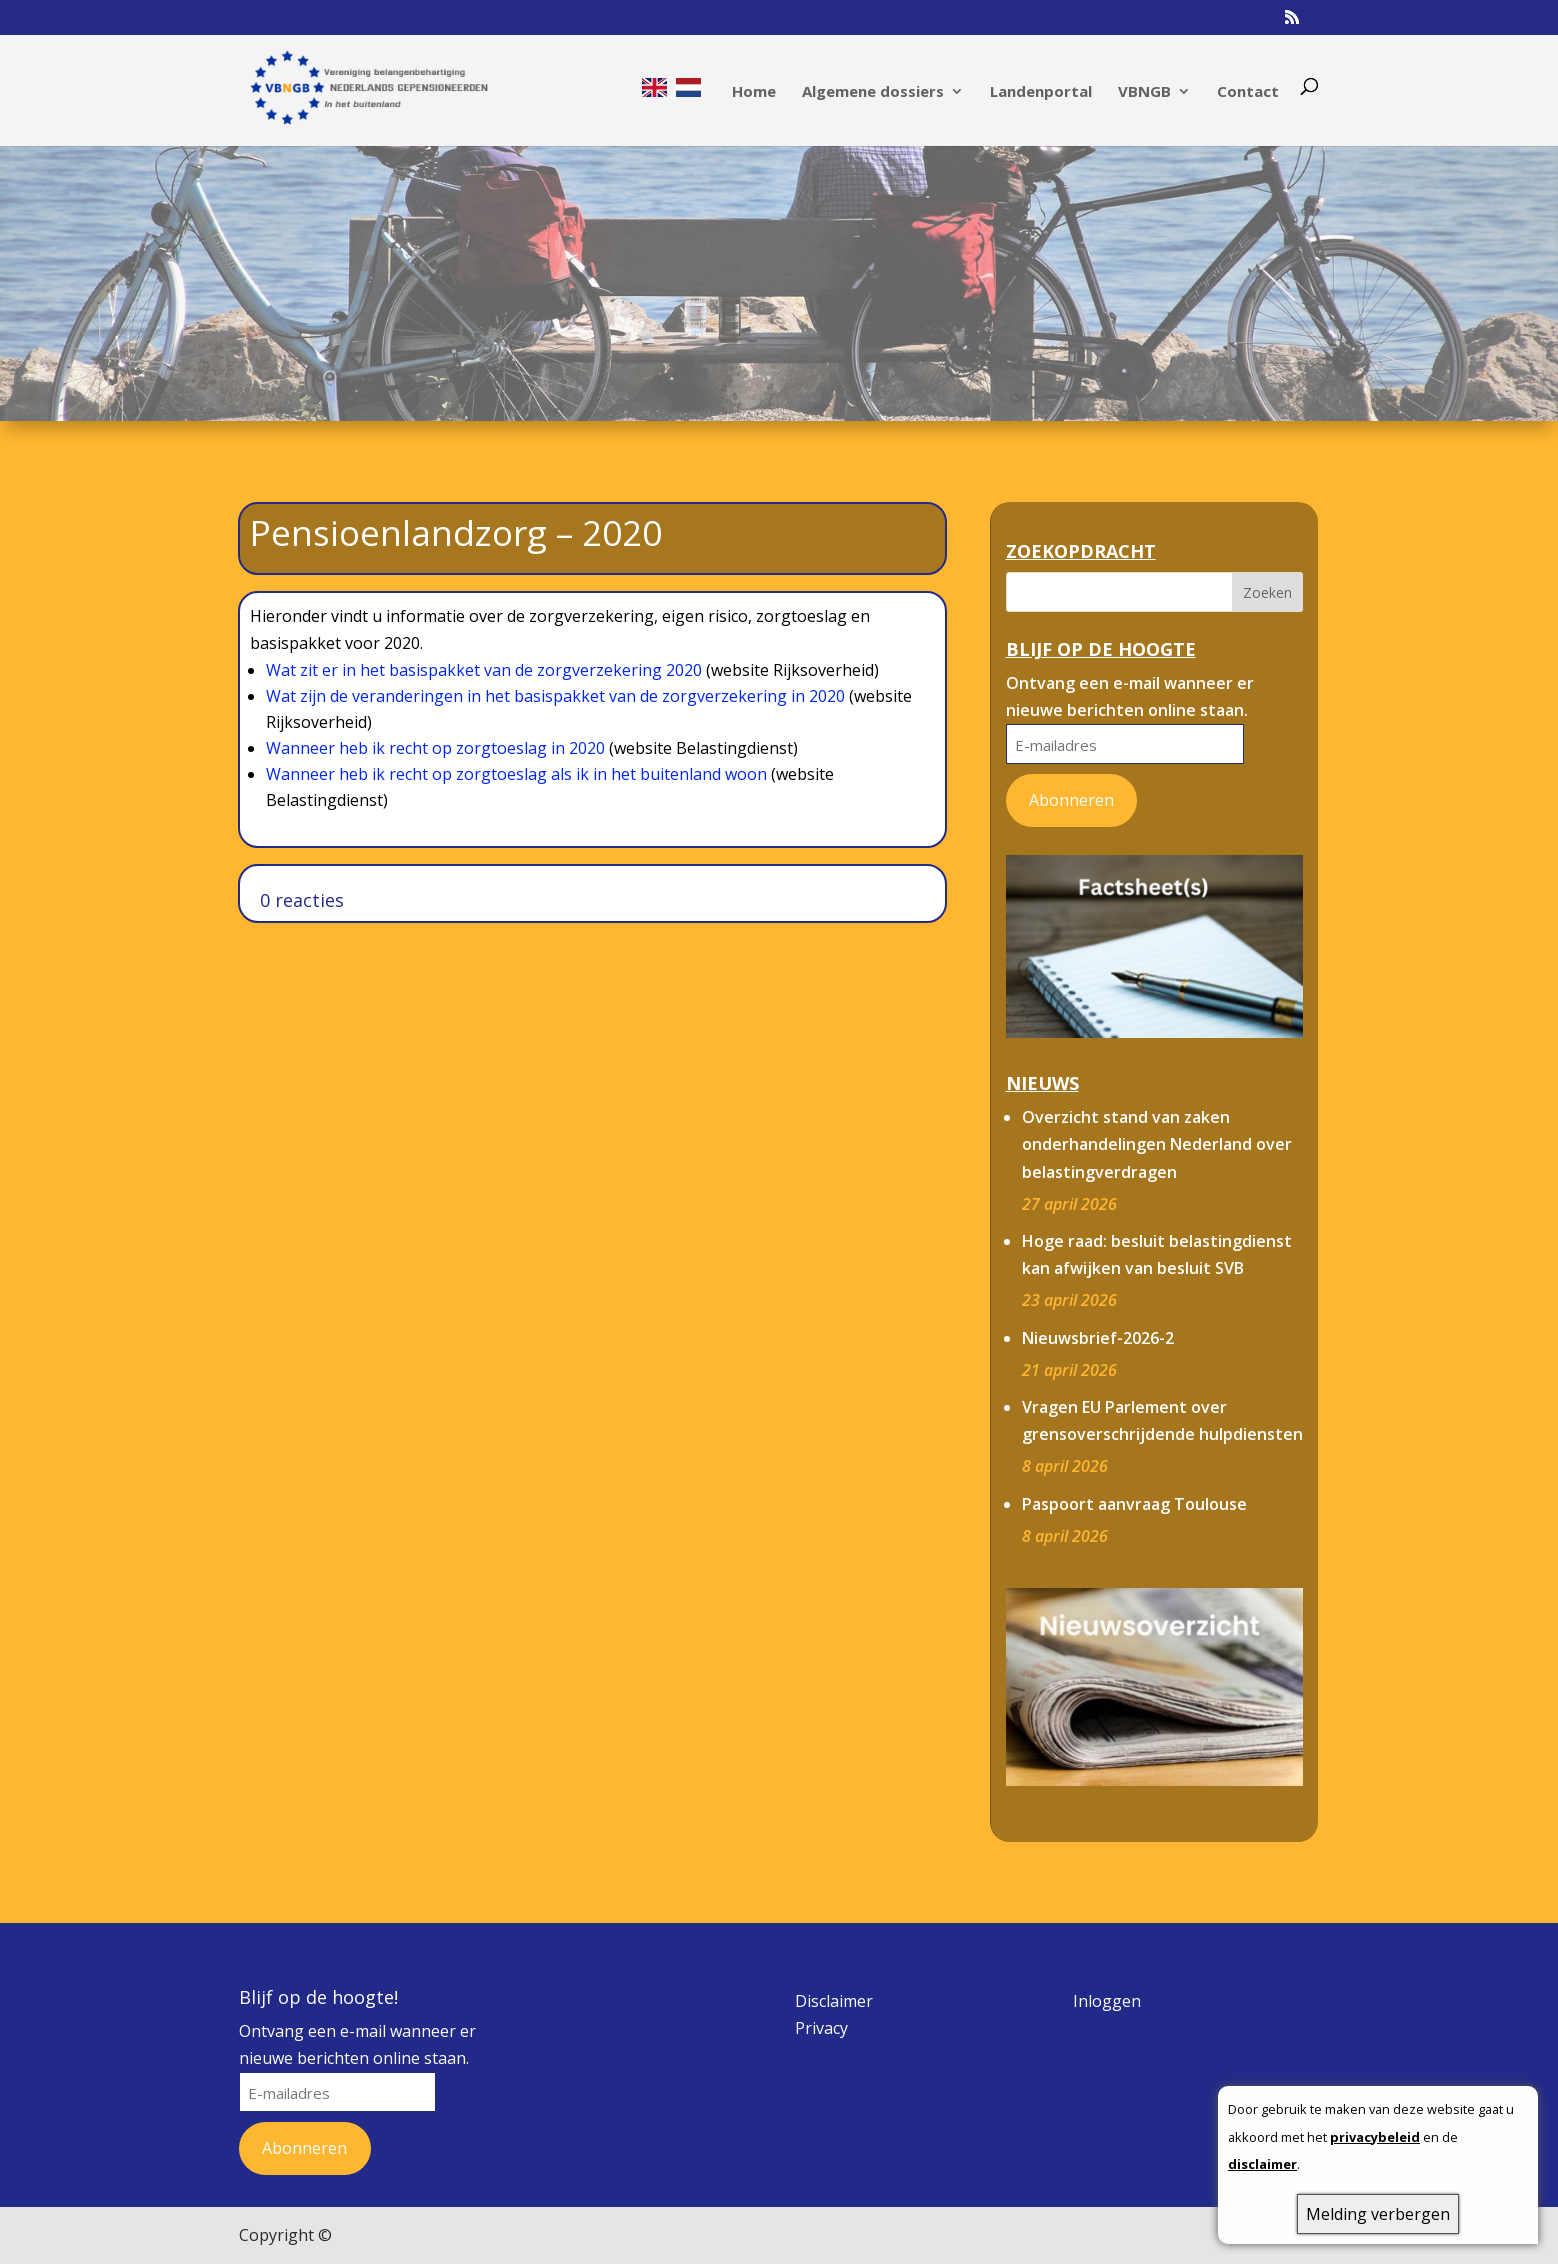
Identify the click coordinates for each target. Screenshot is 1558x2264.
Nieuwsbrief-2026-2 (1098, 1338)
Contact (1248, 92)
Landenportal (1041, 92)
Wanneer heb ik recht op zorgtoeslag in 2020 (435, 748)
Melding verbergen (1378, 2214)
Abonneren (1071, 800)
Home (754, 92)
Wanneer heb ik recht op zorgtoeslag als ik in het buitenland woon (516, 774)
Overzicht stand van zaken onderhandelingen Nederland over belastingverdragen (1157, 1144)
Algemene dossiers (873, 92)
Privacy (821, 2028)
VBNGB (1144, 92)
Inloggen (1107, 2001)
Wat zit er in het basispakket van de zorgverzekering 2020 (484, 670)
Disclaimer (834, 2001)
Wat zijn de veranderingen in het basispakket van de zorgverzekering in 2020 (555, 696)
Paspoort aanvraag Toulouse (1134, 1504)
